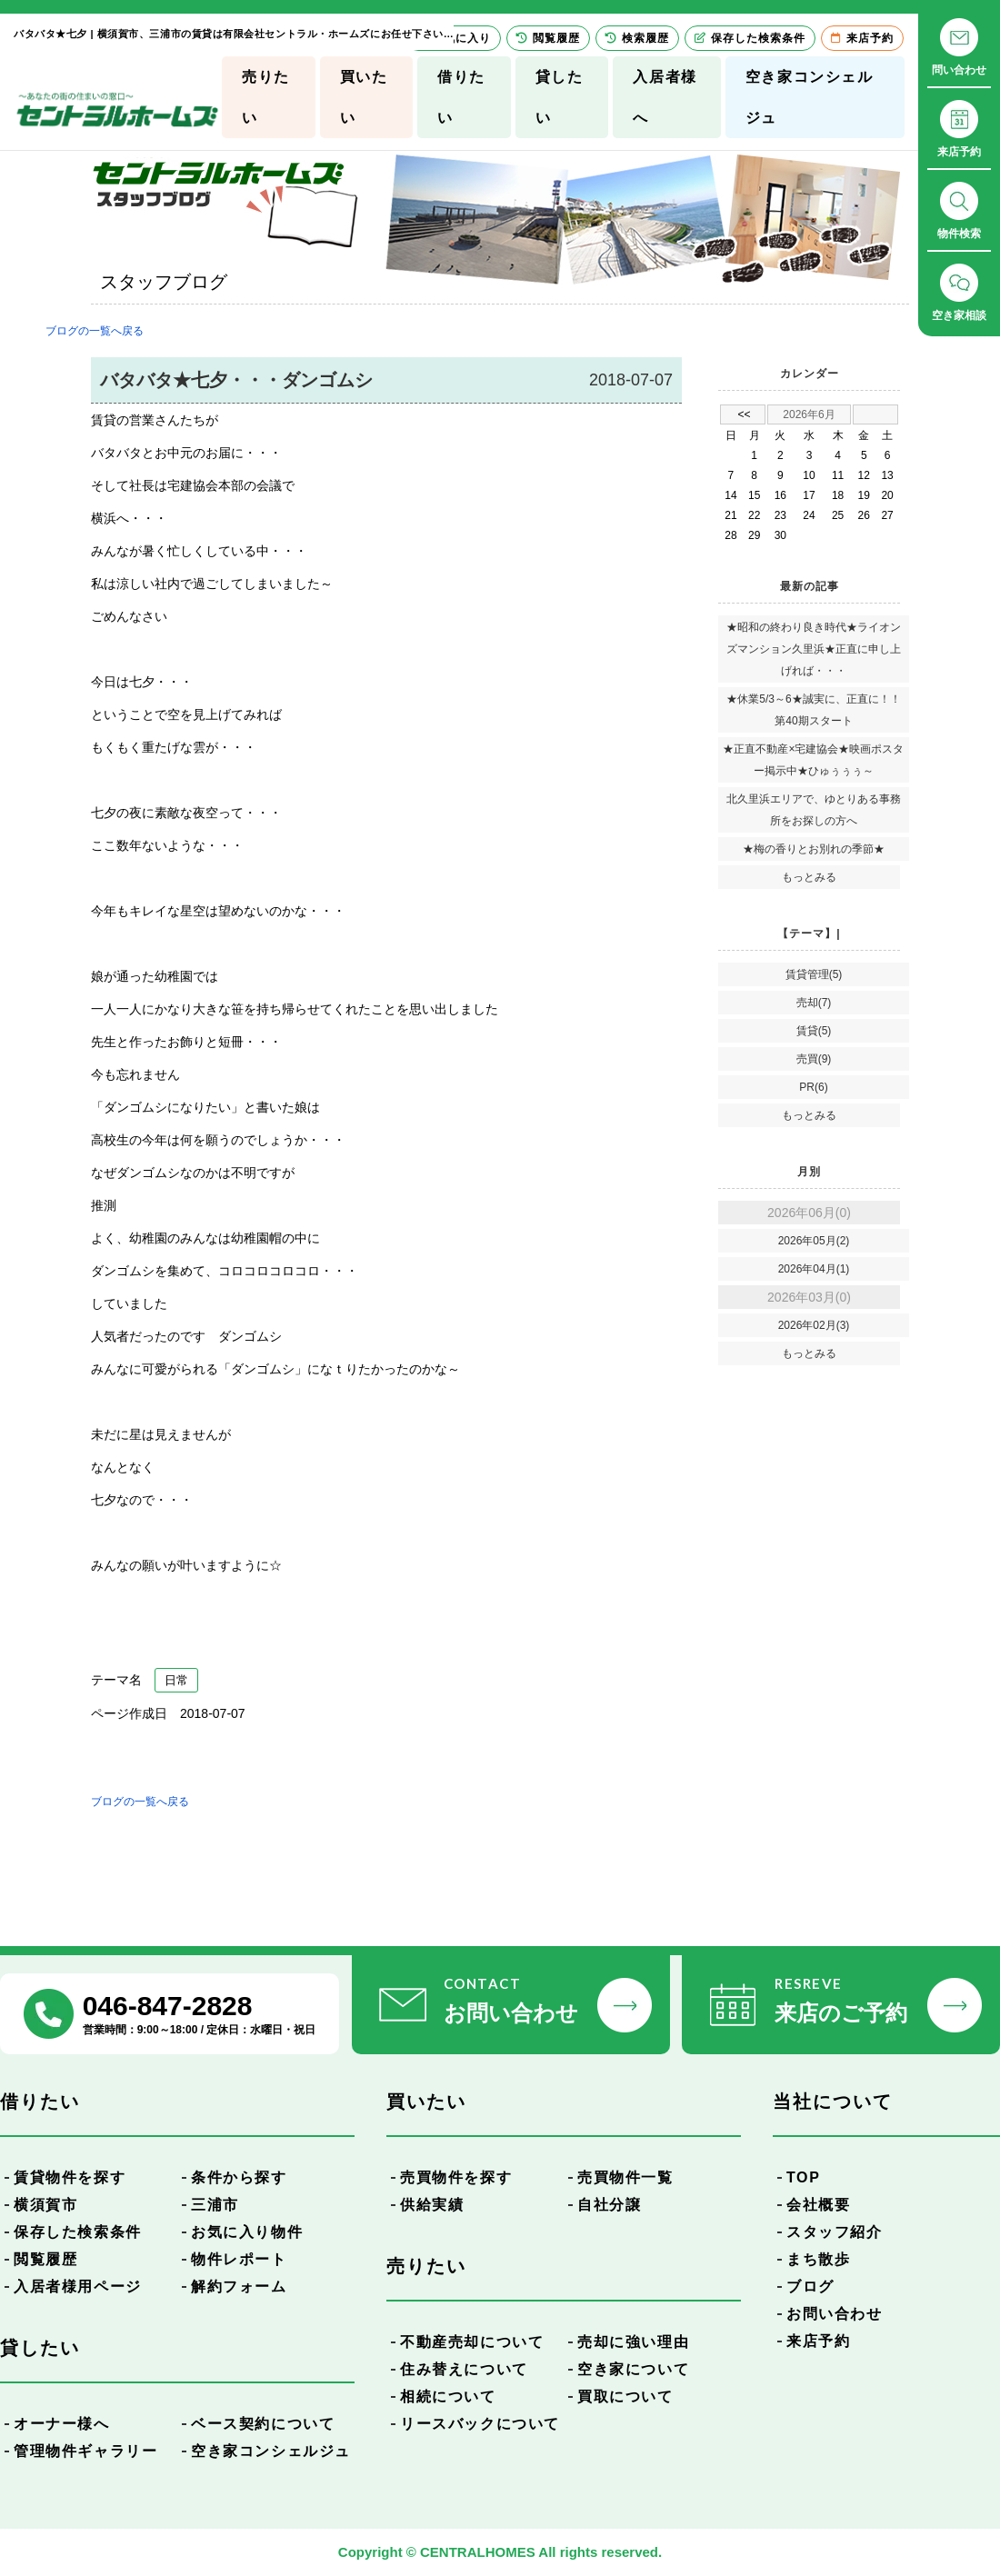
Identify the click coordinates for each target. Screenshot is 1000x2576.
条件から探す (239, 2177)
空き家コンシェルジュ (809, 97)
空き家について (633, 2369)
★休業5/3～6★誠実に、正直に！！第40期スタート (813, 710)
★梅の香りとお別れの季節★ (814, 849)
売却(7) (814, 1002)
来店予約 (818, 2341)
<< (743, 414)
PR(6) (813, 1087)
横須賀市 (45, 2204)
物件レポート (239, 2259)
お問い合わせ (834, 2313)
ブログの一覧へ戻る (94, 330)
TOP (803, 2177)
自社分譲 (609, 2204)
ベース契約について (263, 2423)
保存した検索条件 (78, 2232)
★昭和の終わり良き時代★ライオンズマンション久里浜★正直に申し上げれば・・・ (813, 649)
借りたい (461, 97)
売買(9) (814, 1059)
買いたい (364, 97)
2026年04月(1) (814, 1269)
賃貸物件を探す (69, 2177)
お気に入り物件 (247, 2232)
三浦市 (215, 2204)
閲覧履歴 (45, 2259)
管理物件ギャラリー (85, 2451)
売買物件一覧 (625, 2177)
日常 (176, 1680)
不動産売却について (472, 2342)
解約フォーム (239, 2286)
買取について (625, 2396)
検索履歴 (637, 38)
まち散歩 (818, 2259)
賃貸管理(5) (814, 974)
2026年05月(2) (814, 1240)
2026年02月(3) (814, 1325)
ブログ (810, 2286)
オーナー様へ (62, 2423)
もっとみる (809, 877)
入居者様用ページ (78, 2286)
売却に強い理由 (633, 2342)
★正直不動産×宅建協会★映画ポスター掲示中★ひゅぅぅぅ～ (813, 760)
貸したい (559, 97)
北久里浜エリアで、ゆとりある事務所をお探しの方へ (813, 810)
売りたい (266, 97)
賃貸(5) (814, 1030)
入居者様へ (664, 97)
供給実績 (432, 2204)
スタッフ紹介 (834, 2232)
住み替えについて (464, 2369)
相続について (448, 2396)
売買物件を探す (456, 2177)
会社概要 (818, 2204)
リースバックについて (480, 2423)
